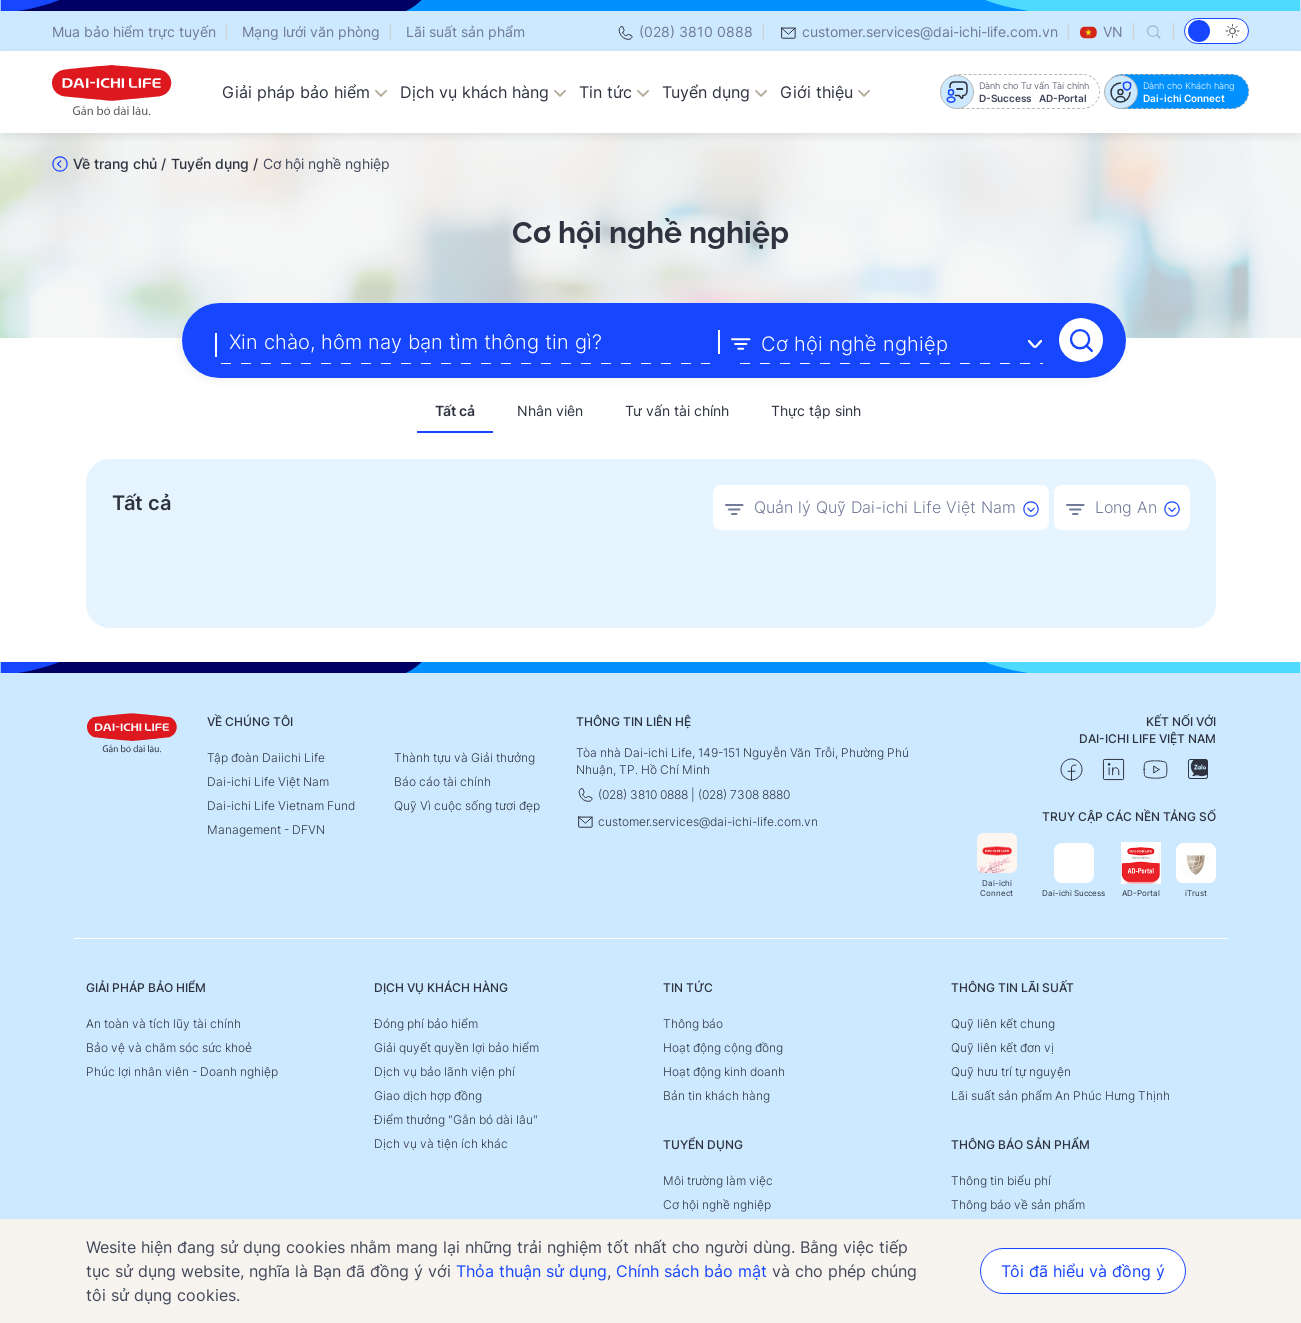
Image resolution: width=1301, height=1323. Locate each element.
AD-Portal (1141, 868)
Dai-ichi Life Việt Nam (268, 779)
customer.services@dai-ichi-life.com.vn (918, 31)
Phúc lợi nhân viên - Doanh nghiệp (182, 1069)
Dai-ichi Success (1073, 868)
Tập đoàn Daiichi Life (266, 755)
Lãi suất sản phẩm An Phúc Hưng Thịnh (1060, 1093)
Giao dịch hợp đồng (428, 1093)
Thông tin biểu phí (1001, 1178)
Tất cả (455, 409)
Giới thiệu (825, 92)
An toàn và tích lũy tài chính (163, 1021)
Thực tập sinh (816, 409)
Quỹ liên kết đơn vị (1002, 1045)
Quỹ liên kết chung (1003, 1021)
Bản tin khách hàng (716, 1093)
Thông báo (693, 1021)
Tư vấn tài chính (677, 409)
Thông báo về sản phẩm (1018, 1202)
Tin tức (614, 92)
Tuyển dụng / (214, 163)
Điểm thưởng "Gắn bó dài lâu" (456, 1117)
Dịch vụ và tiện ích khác (441, 1141)
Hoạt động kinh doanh (724, 1069)
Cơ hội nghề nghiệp (717, 1202)
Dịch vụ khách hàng (483, 92)
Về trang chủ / (119, 163)
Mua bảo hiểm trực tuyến (134, 31)
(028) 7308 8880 (744, 792)
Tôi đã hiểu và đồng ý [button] (1083, 1271)
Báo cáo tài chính (442, 779)
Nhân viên (550, 409)
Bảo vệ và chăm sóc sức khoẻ (169, 1045)
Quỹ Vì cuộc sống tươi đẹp (467, 803)
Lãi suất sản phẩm (465, 31)
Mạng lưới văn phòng (311, 31)
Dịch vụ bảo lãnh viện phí (444, 1069)
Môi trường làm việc (718, 1178)
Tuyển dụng (715, 92)
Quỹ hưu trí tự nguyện (1011, 1069)
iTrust (1196, 868)
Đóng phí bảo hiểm (426, 1021)
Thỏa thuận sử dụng (531, 1271)
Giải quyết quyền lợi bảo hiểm (456, 1045)
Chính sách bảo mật (691, 1271)
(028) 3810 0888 (684, 31)
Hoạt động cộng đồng (723, 1045)
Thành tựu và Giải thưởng (464, 755)
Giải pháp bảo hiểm (305, 92)
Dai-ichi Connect (997, 863)
